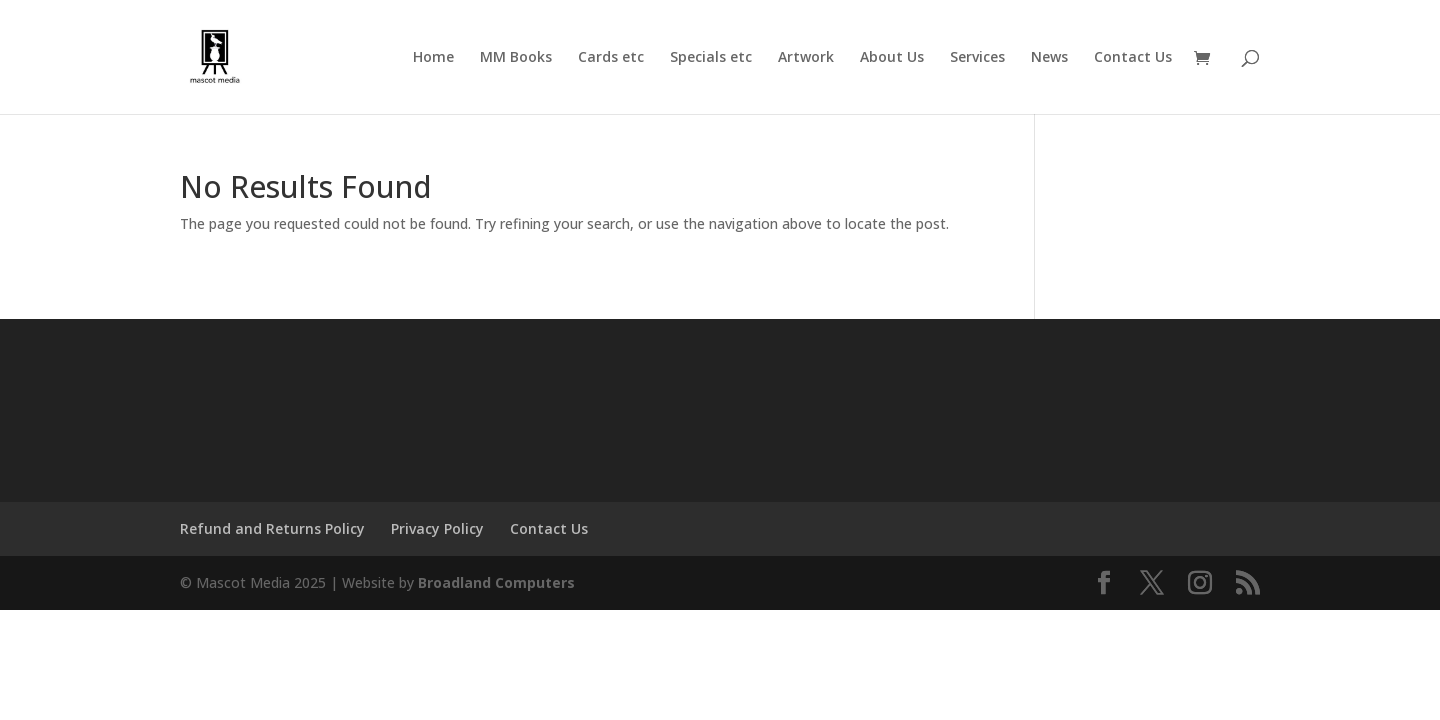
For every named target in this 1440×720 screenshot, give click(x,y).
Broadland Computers (496, 582)
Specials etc (711, 58)
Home (433, 58)
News (1049, 58)
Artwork (806, 58)
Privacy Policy (437, 528)
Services (977, 58)
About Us (892, 58)
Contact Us (1133, 58)
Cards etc (611, 58)
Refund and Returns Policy (272, 528)
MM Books (516, 58)
